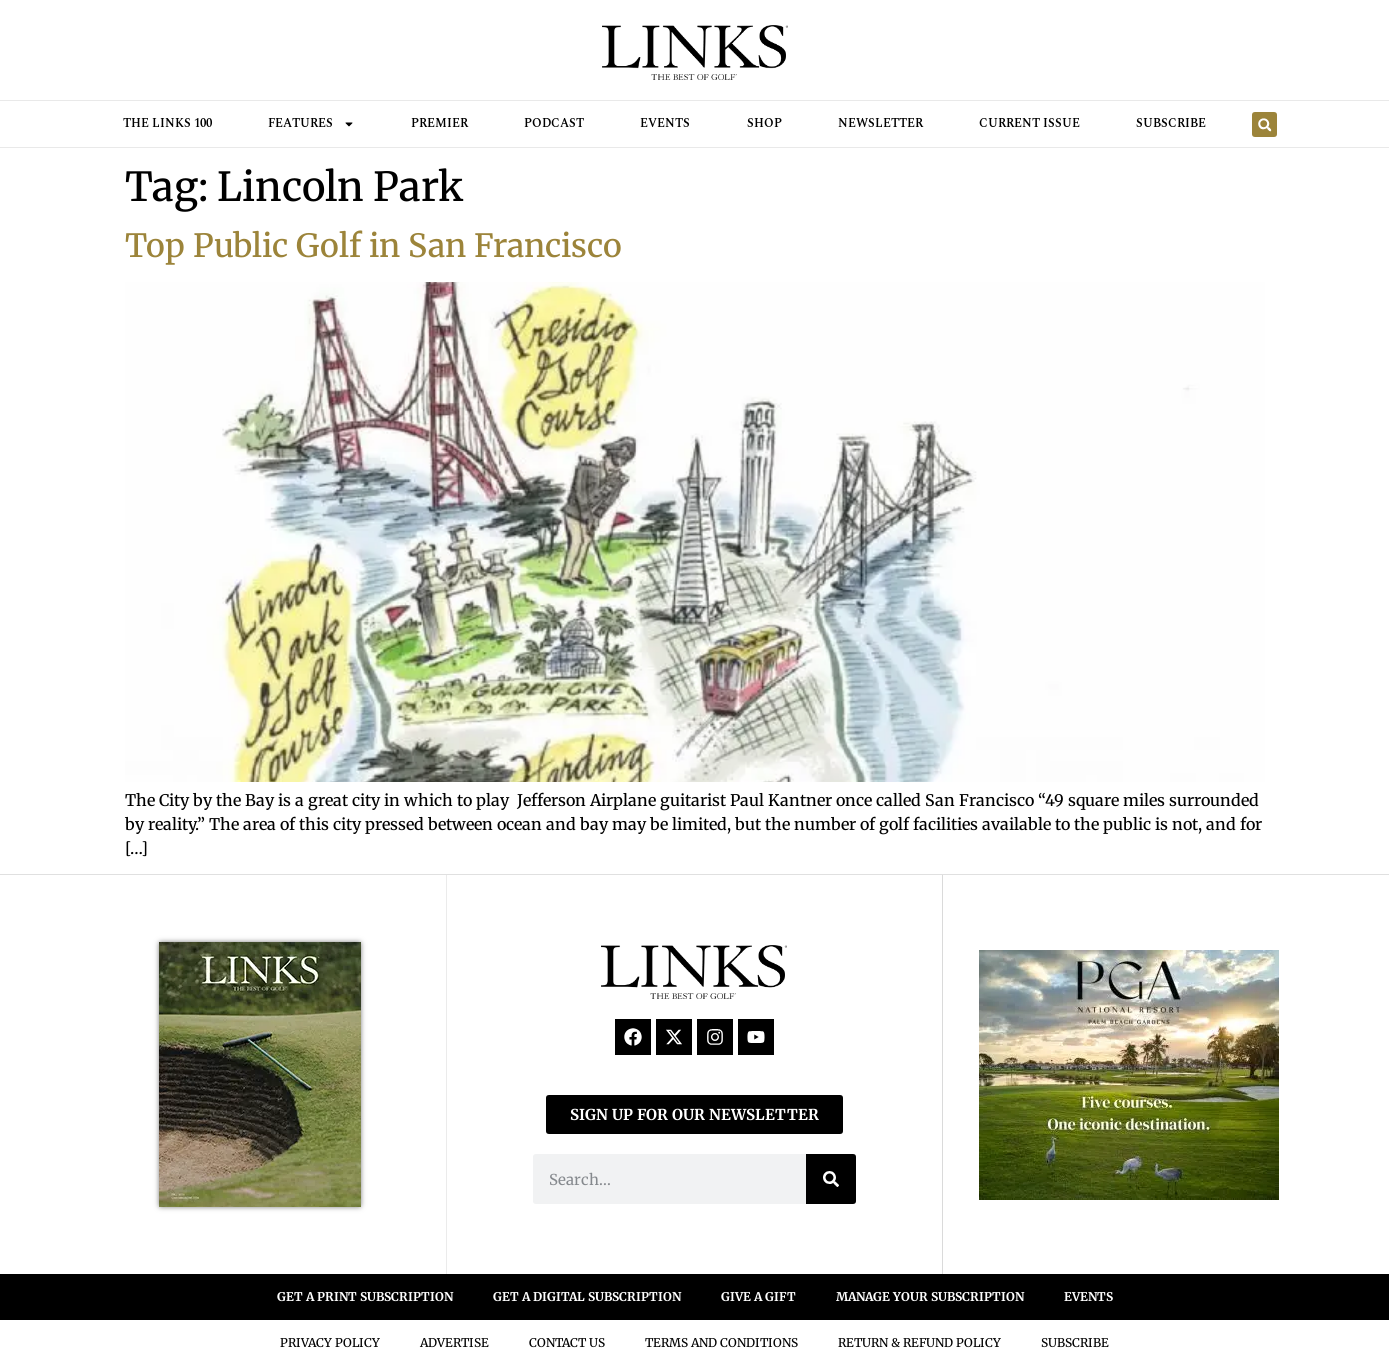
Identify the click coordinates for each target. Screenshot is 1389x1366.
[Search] (831, 1179)
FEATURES (311, 124)
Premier (439, 123)
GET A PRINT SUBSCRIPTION (365, 1296)
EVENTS (1088, 1296)
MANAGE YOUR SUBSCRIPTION (930, 1296)
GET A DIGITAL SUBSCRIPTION (587, 1296)
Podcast (554, 123)
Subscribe (1171, 123)
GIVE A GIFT (758, 1296)
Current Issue (1029, 123)
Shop (764, 123)
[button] (1264, 124)
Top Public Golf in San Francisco (373, 246)
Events (665, 123)
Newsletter (880, 123)
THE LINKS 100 (167, 123)
